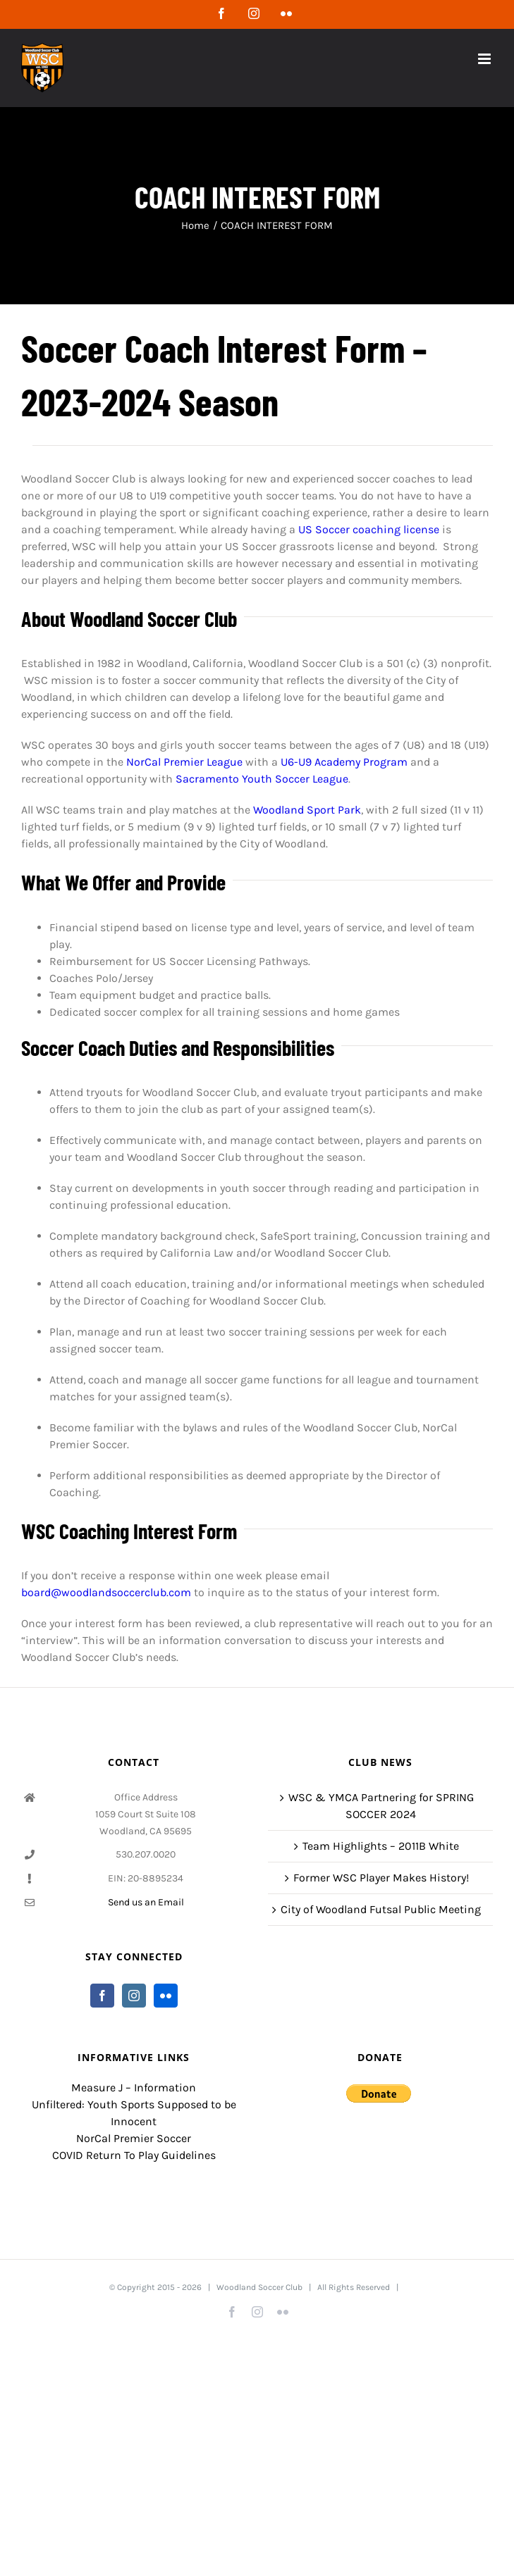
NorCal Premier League (184, 762)
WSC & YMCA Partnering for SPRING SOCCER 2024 (381, 1806)
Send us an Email (146, 1902)
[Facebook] (102, 1996)
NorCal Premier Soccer (133, 2138)
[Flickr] (166, 1996)
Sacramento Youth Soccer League (262, 778)
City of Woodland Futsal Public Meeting (381, 1909)
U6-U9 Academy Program (344, 762)
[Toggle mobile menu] (485, 58)
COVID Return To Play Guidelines (134, 2155)
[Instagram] (134, 1996)
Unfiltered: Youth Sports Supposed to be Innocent (134, 2113)
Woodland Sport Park (307, 809)
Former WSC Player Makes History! (381, 1877)
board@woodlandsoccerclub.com (106, 1592)
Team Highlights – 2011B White (380, 1846)
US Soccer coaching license (368, 529)
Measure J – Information (133, 2087)
